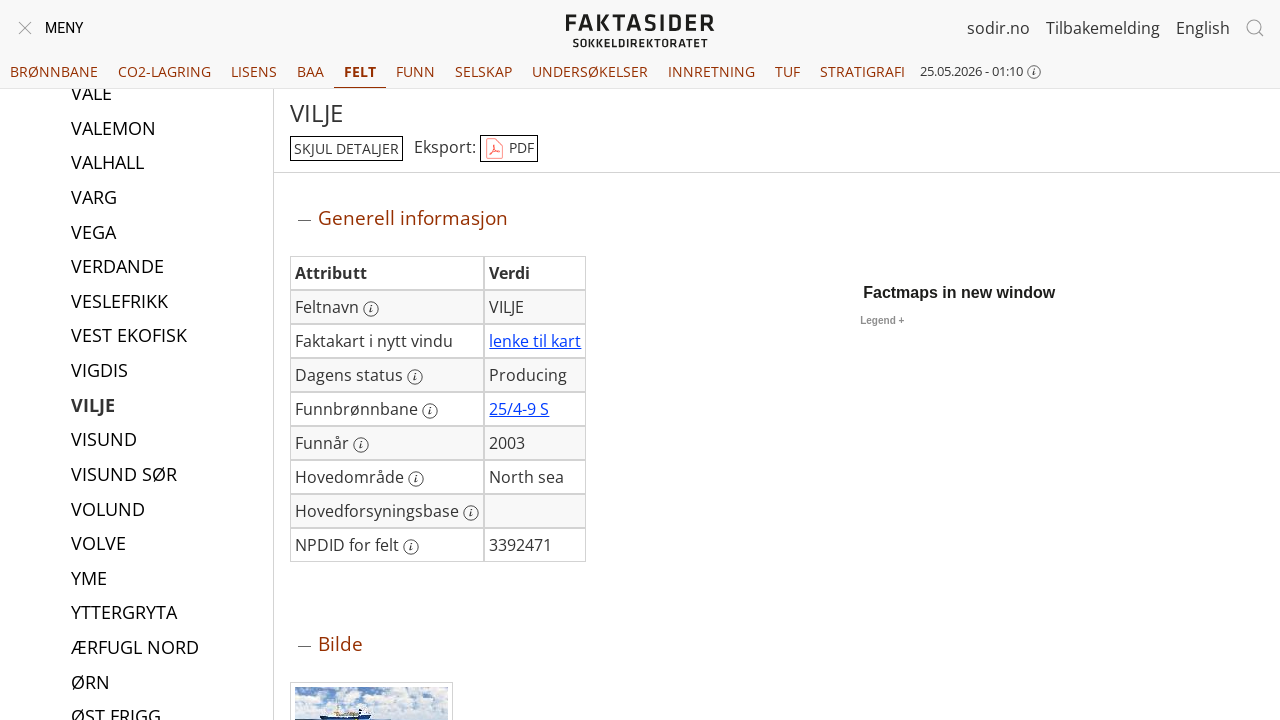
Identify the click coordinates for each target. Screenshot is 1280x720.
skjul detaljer (346, 148)
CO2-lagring (164, 71)
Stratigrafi (862, 71)
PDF (509, 149)
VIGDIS (99, 372)
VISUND (104, 441)
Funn (415, 71)
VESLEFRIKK (119, 303)
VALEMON (113, 130)
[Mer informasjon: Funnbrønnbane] (430, 411)
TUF (787, 71)
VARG (94, 199)
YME (89, 580)
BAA (310, 71)
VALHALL (107, 164)
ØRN (90, 684)
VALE (91, 95)
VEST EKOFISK (129, 337)
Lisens (254, 71)
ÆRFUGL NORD (135, 649)
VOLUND (108, 511)
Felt (360, 71)
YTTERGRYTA (124, 614)
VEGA (93, 234)
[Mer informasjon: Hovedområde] (416, 479)
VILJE (93, 407)
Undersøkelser (590, 71)
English (1203, 28)
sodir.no (998, 28)
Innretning (711, 71)
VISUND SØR (124, 476)
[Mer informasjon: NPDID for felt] (411, 547)
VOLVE (98, 545)
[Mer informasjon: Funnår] (361, 445)
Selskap (483, 71)
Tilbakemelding (1103, 28)
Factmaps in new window (959, 292)
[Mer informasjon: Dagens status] (415, 377)
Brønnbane (54, 71)
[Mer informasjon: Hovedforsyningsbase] (471, 513)
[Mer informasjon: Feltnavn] (371, 309)
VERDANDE (117, 268)
